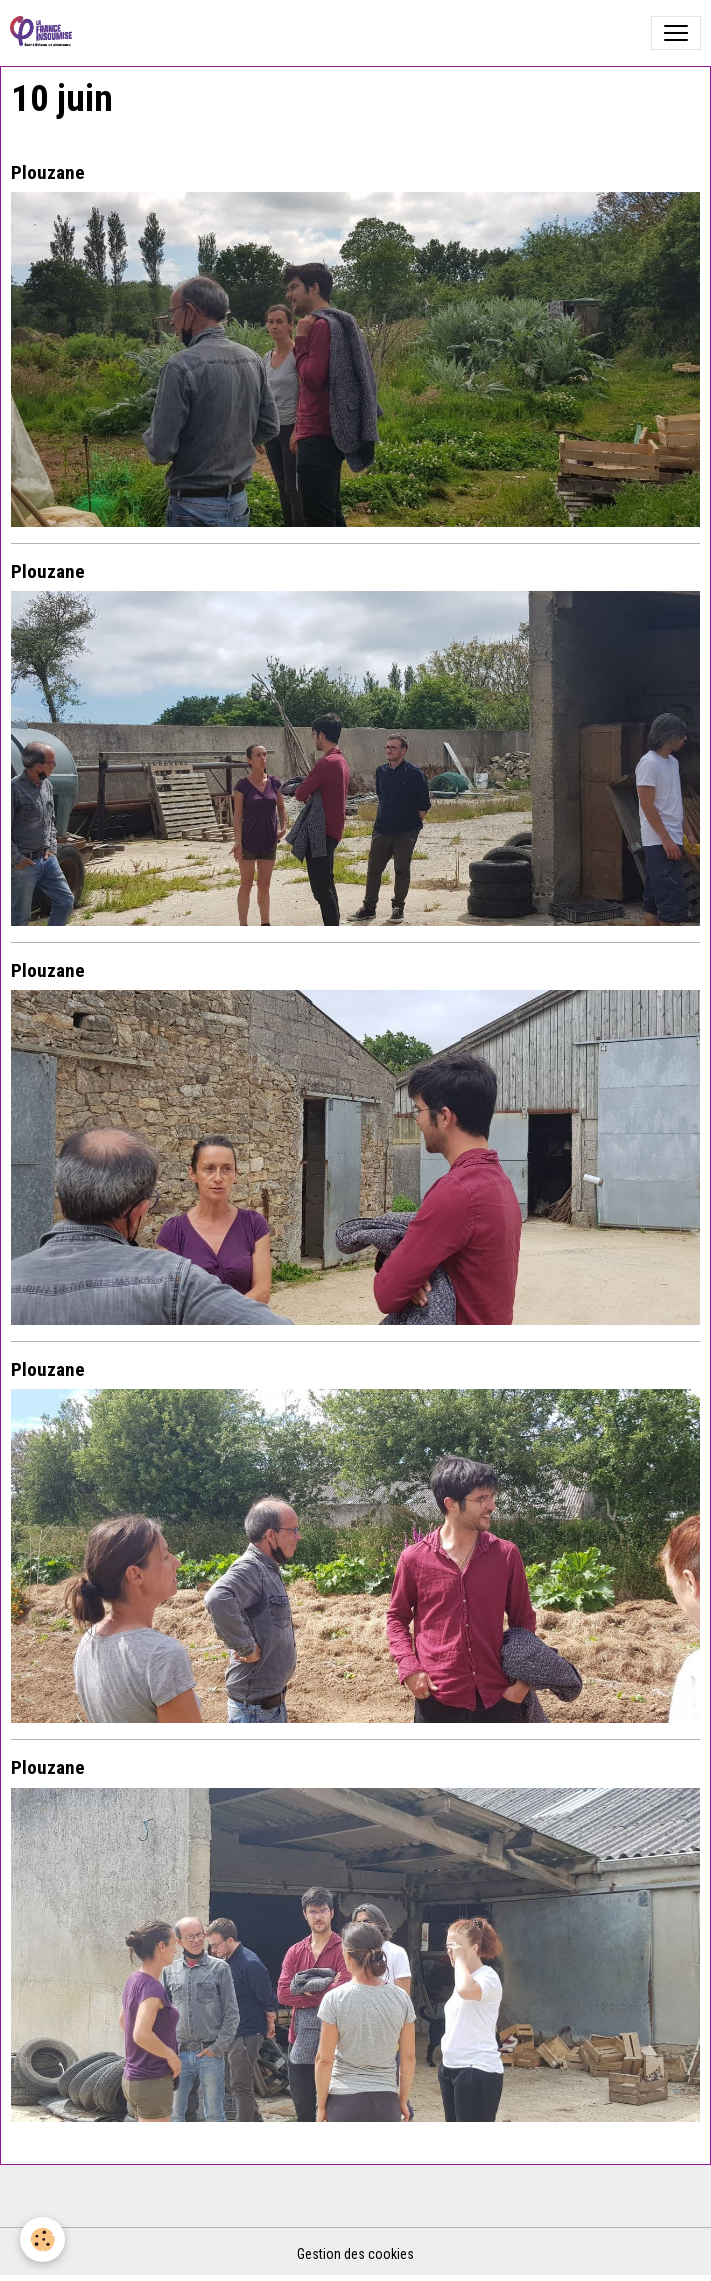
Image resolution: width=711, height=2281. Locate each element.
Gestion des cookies (355, 2254)
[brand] (45, 33)
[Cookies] (42, 2239)
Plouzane (48, 172)
